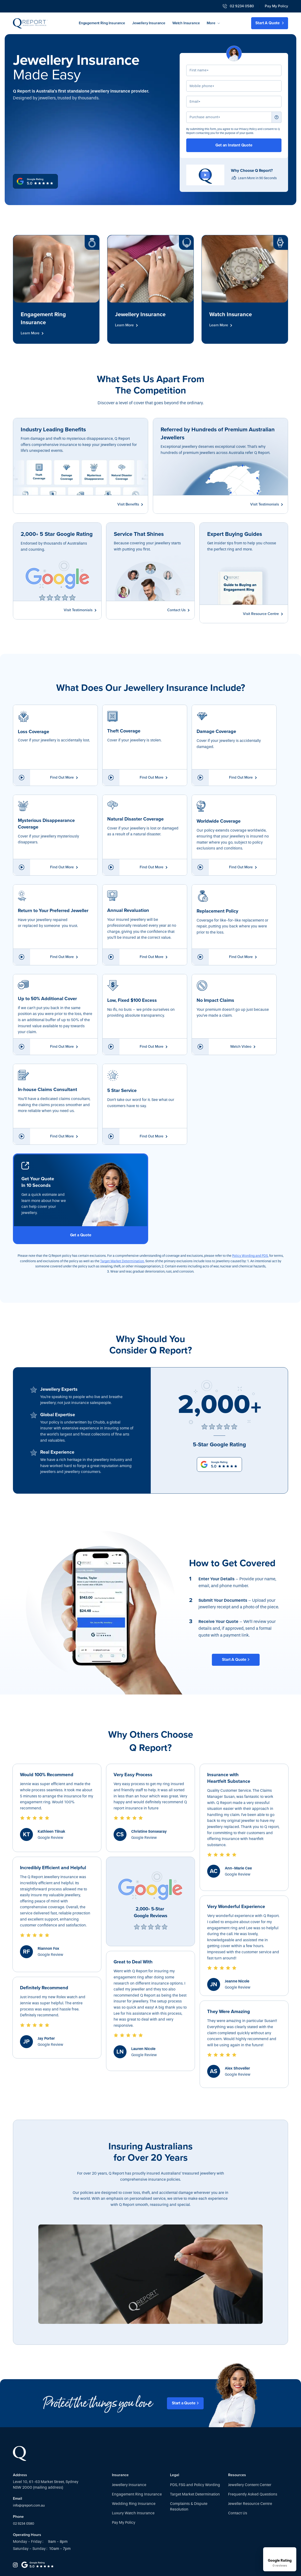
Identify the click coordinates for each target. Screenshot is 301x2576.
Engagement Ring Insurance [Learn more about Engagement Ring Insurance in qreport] (137, 2367)
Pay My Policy (276, 6)
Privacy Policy (248, 2507)
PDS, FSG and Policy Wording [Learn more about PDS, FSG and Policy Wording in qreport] (195, 2358)
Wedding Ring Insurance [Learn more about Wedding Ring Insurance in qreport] (133, 2376)
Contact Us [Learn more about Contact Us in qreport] (237, 2386)
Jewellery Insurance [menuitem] (148, 23)
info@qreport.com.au (29, 2379)
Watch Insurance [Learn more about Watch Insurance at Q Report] (243, 286)
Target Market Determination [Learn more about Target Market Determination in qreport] (195, 2367)
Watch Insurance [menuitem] (186, 23)
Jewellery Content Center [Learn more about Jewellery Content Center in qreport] (249, 2358)
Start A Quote (268, 22)
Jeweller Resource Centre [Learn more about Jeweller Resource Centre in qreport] (250, 2376)
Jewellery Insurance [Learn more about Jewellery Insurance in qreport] (129, 2358)
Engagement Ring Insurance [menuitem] (102, 23)
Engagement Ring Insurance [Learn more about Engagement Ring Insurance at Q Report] (57, 286)
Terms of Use (277, 2507)
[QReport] (30, 23)
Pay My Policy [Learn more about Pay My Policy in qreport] (123, 2395)
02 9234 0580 (23, 2397)
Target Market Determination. (122, 1133)
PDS (190, 2549)
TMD (203, 2549)
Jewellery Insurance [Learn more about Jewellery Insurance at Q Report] (150, 286)
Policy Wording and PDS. (250, 1127)
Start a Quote (183, 2276)
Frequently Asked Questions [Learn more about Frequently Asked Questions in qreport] (252, 2367)
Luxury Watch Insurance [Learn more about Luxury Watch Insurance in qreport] (133, 2386)
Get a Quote (220, 1106)
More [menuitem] (211, 23)
